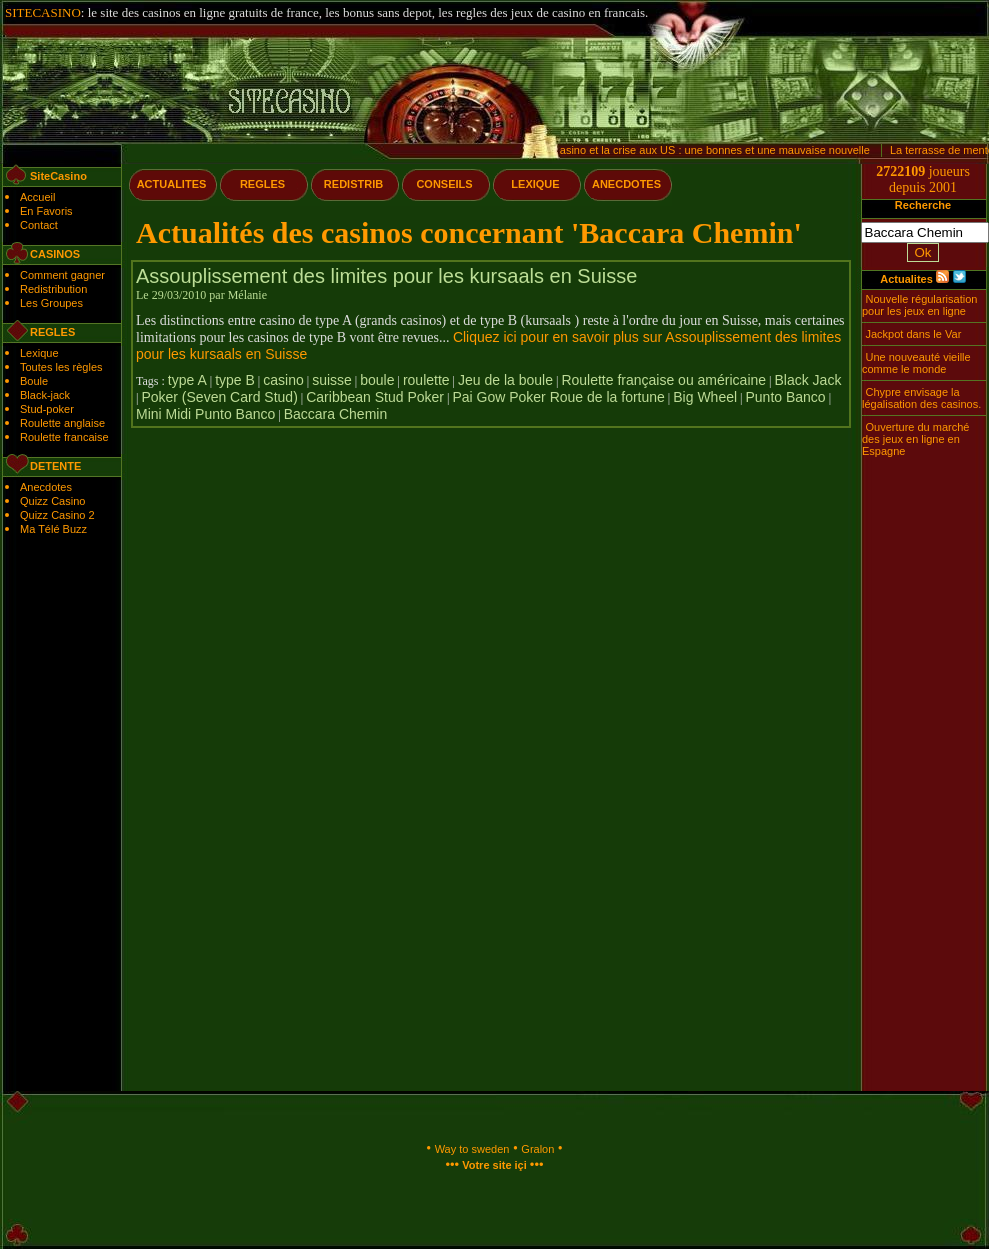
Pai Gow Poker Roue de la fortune (558, 397)
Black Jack (807, 380)
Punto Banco (785, 397)
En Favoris (46, 211)
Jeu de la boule (505, 380)
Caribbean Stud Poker (375, 397)
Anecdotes (46, 487)
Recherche (923, 205)
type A (187, 380)
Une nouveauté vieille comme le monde (916, 363)
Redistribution (53, 289)
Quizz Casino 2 (57, 515)
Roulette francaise (64, 437)
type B (235, 380)
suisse (332, 380)
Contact (39, 225)
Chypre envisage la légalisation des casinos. (921, 398)
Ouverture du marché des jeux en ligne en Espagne (915, 439)
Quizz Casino (52, 501)
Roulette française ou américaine (663, 380)
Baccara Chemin (336, 414)
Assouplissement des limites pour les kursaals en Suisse (386, 276)
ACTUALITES (172, 184)
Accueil (37, 197)
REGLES (262, 184)
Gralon (537, 1149)
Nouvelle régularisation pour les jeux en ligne (919, 305)
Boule (34, 381)
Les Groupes (51, 303)
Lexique (39, 353)
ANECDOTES (626, 184)
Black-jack (45, 395)
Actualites (906, 279)
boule (377, 380)
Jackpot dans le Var (914, 334)
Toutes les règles (61, 367)
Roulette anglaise (62, 423)
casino (283, 380)
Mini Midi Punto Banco (205, 414)
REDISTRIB (353, 184)
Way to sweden (472, 1149)
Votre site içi (494, 1165)
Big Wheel (705, 397)
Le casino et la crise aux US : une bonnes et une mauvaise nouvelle (709, 150)
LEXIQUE (535, 184)
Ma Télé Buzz (53, 529)
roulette (426, 380)
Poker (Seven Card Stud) (219, 397)
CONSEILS (444, 184)
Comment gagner (62, 275)
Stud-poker (47, 409)
